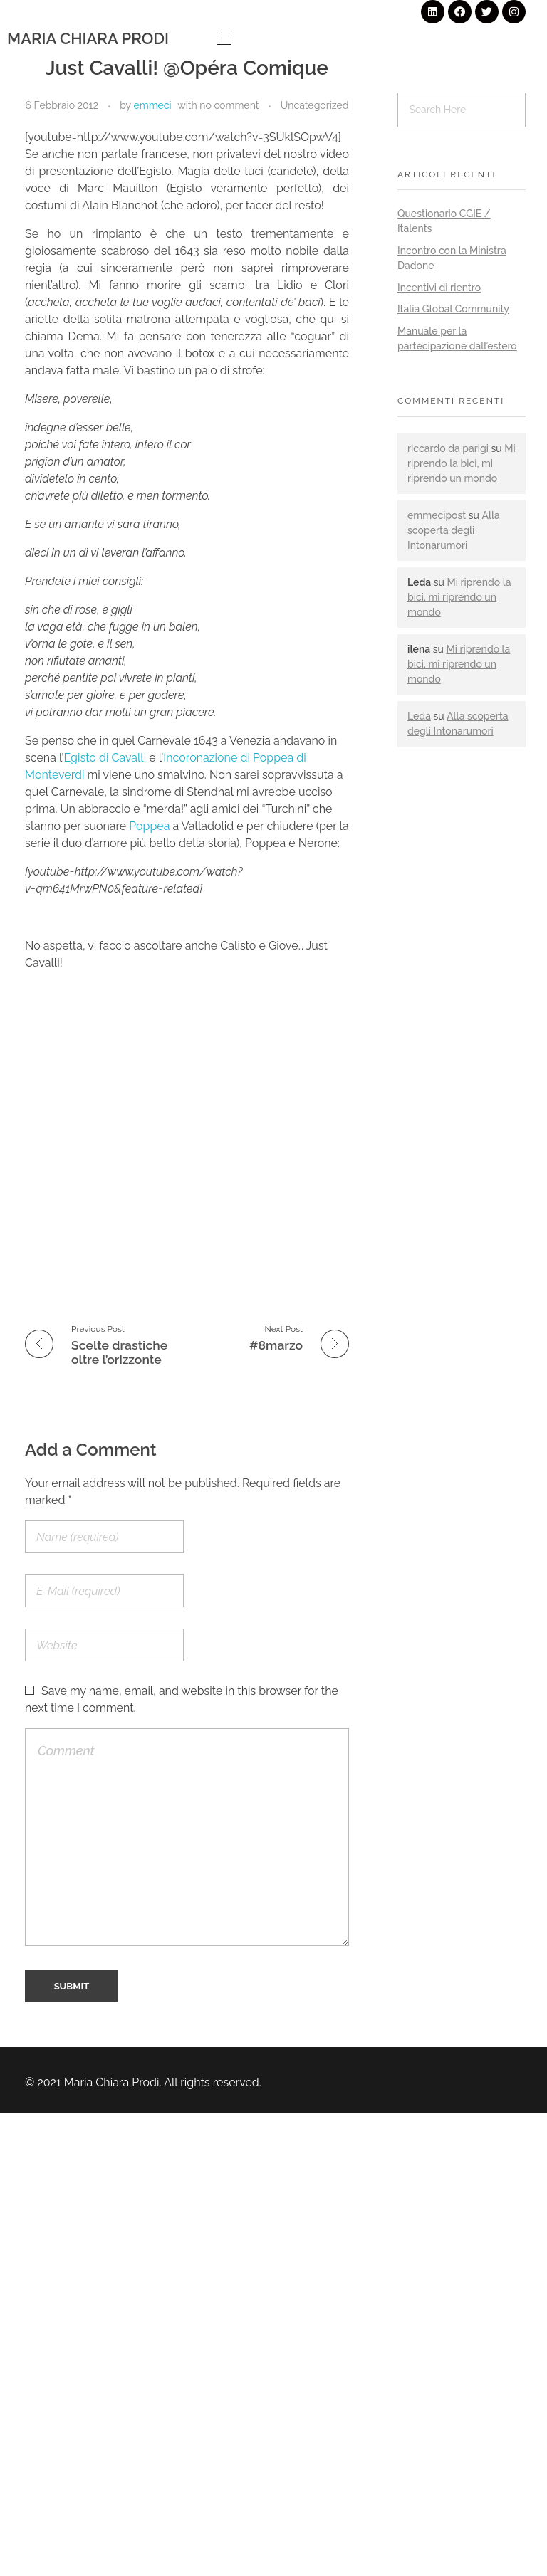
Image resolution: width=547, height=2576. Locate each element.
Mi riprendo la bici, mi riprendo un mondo (461, 463)
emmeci (152, 105)
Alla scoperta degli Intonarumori (453, 530)
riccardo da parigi (448, 448)
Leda (419, 716)
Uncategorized (315, 105)
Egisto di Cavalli (107, 757)
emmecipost (436, 515)
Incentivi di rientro (439, 287)
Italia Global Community (453, 309)
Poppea (149, 826)
